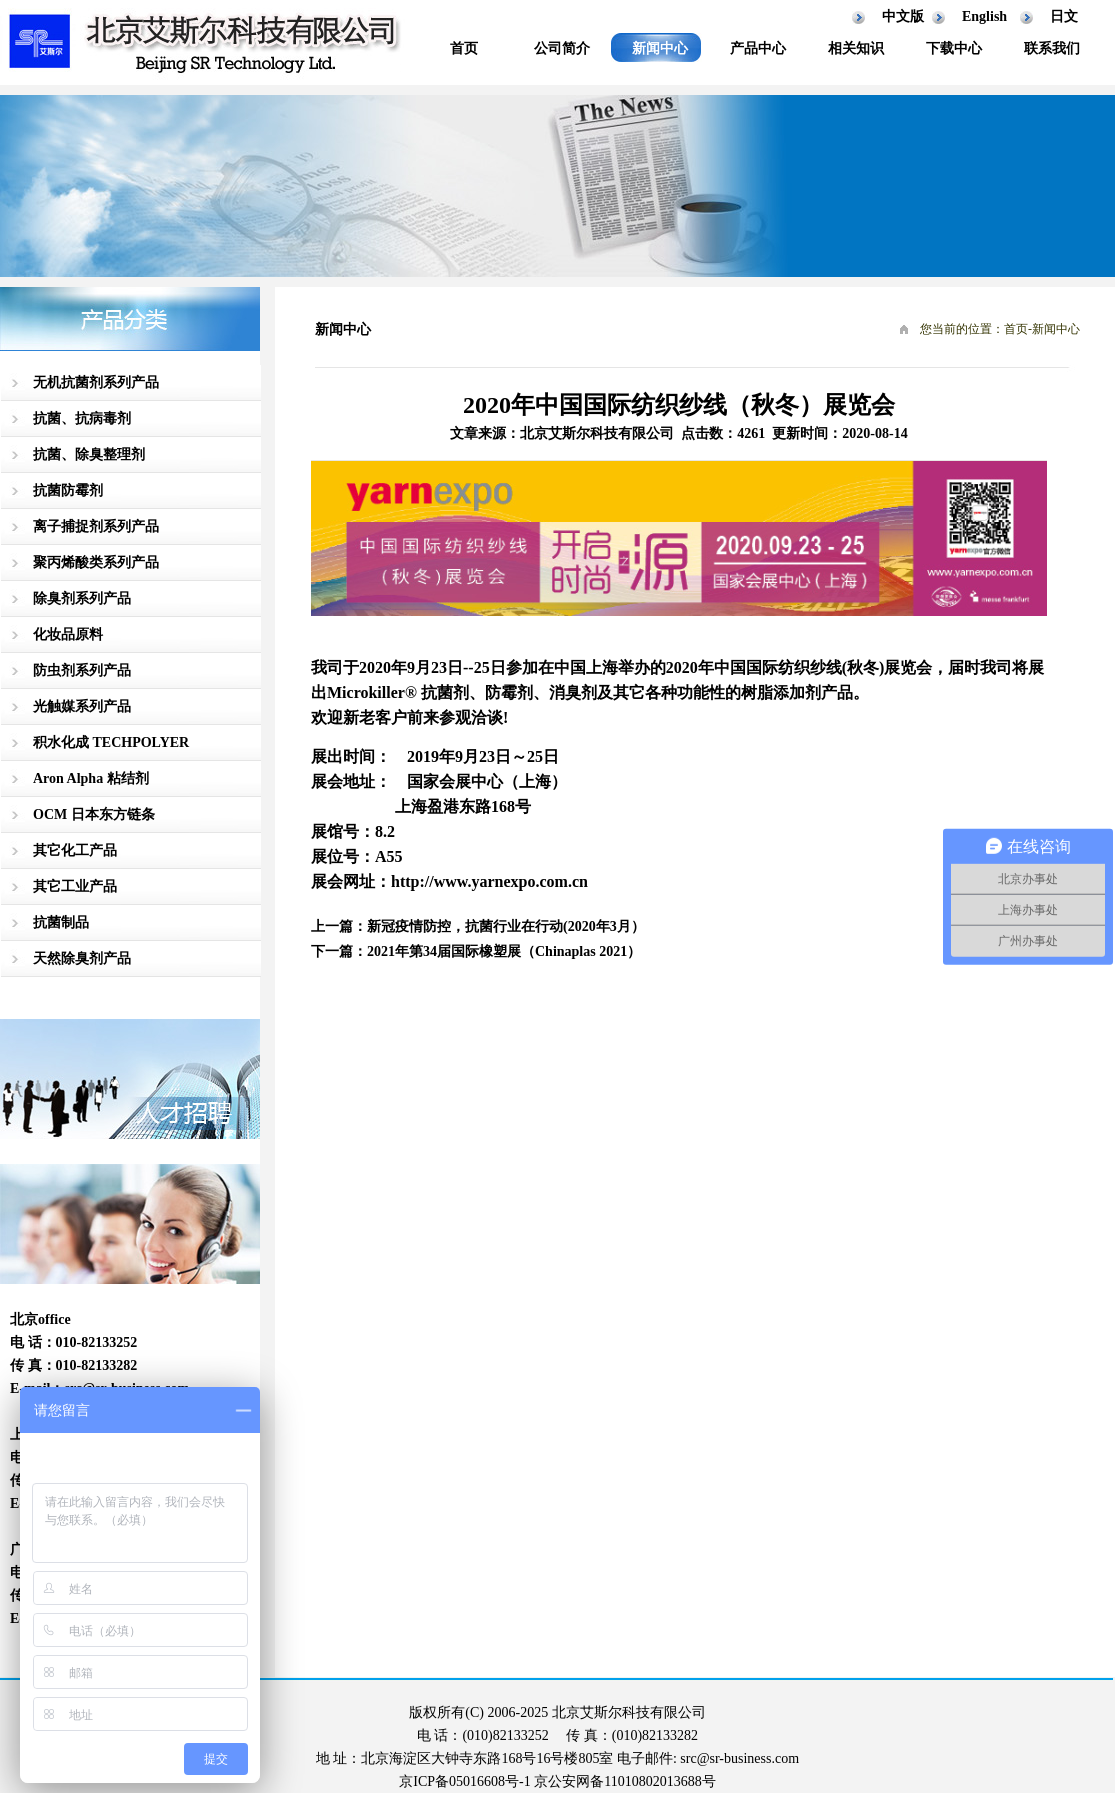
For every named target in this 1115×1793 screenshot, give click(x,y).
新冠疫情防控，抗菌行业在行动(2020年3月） (506, 926)
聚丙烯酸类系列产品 (96, 562)
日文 (1064, 16)
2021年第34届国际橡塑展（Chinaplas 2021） (504, 951)
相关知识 (856, 48)
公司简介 (562, 48)
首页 (464, 48)
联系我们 (1052, 48)
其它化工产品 (75, 850)
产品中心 (758, 48)
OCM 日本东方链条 (94, 814)
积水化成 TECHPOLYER (111, 742)
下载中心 (954, 48)
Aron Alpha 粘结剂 (91, 778)
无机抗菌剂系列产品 (96, 382)
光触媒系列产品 (82, 706)
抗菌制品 (61, 922)
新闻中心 (660, 48)
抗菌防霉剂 (68, 490)
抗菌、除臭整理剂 (89, 454)
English (984, 16)
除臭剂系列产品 (82, 598)
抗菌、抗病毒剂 (82, 418)
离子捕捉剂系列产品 (96, 526)
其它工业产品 (75, 886)
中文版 (903, 16)
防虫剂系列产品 (82, 670)
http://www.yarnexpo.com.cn (489, 881)
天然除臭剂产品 (82, 958)
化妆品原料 (68, 634)
